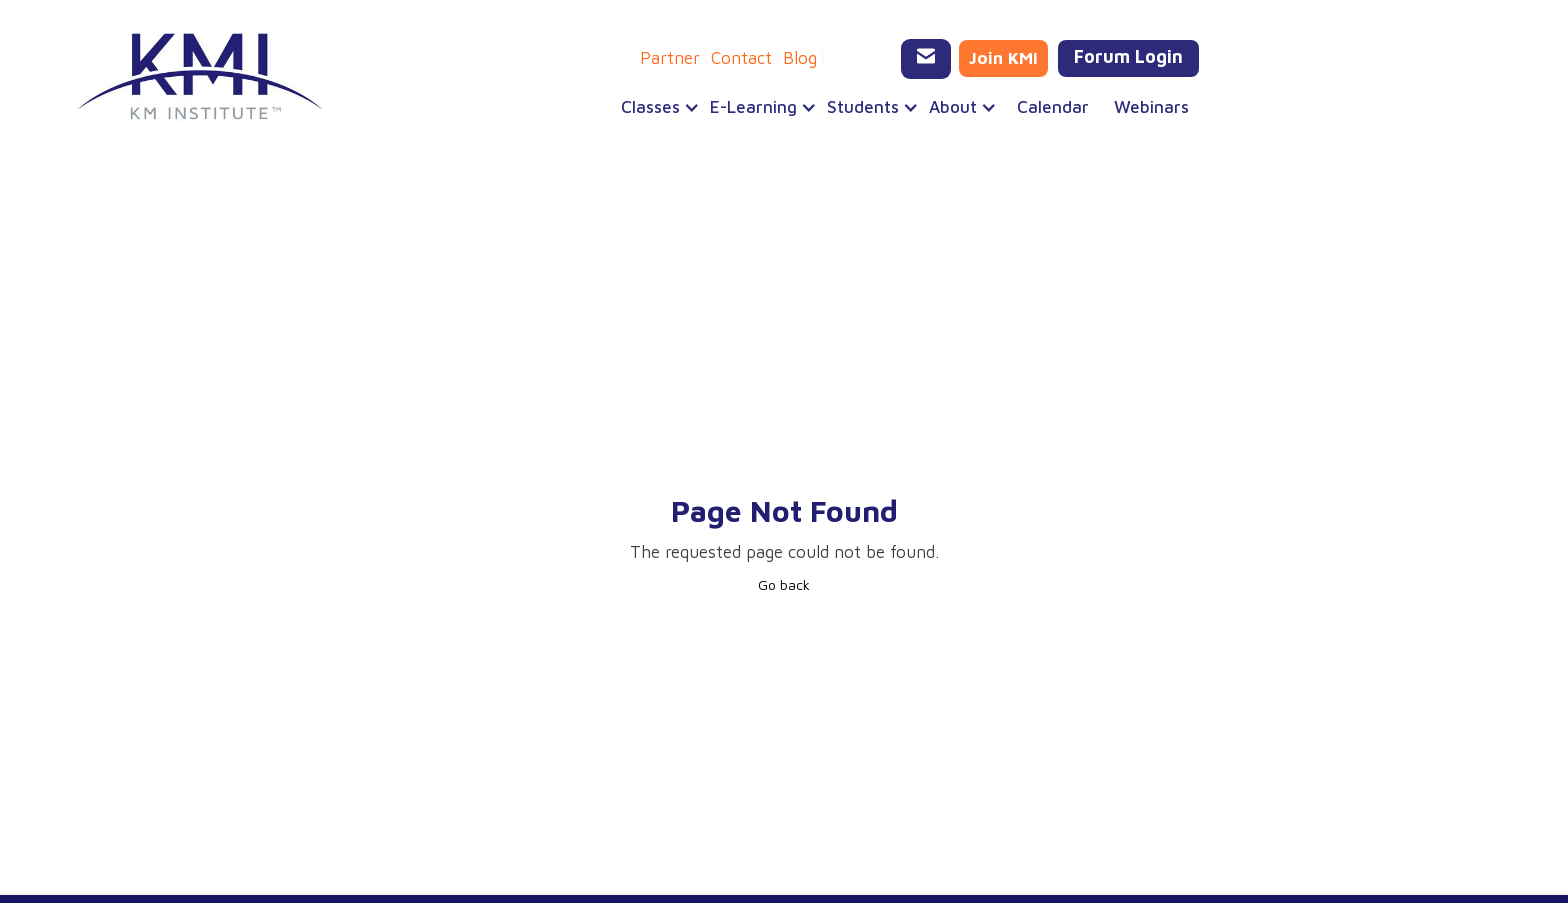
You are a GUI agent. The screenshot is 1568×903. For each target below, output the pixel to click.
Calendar (1053, 107)
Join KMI (1003, 58)
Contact (741, 58)
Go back (784, 584)
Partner (670, 58)
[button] (655, 107)
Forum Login (1128, 56)
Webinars (1151, 107)
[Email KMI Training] (926, 59)
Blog (800, 58)
